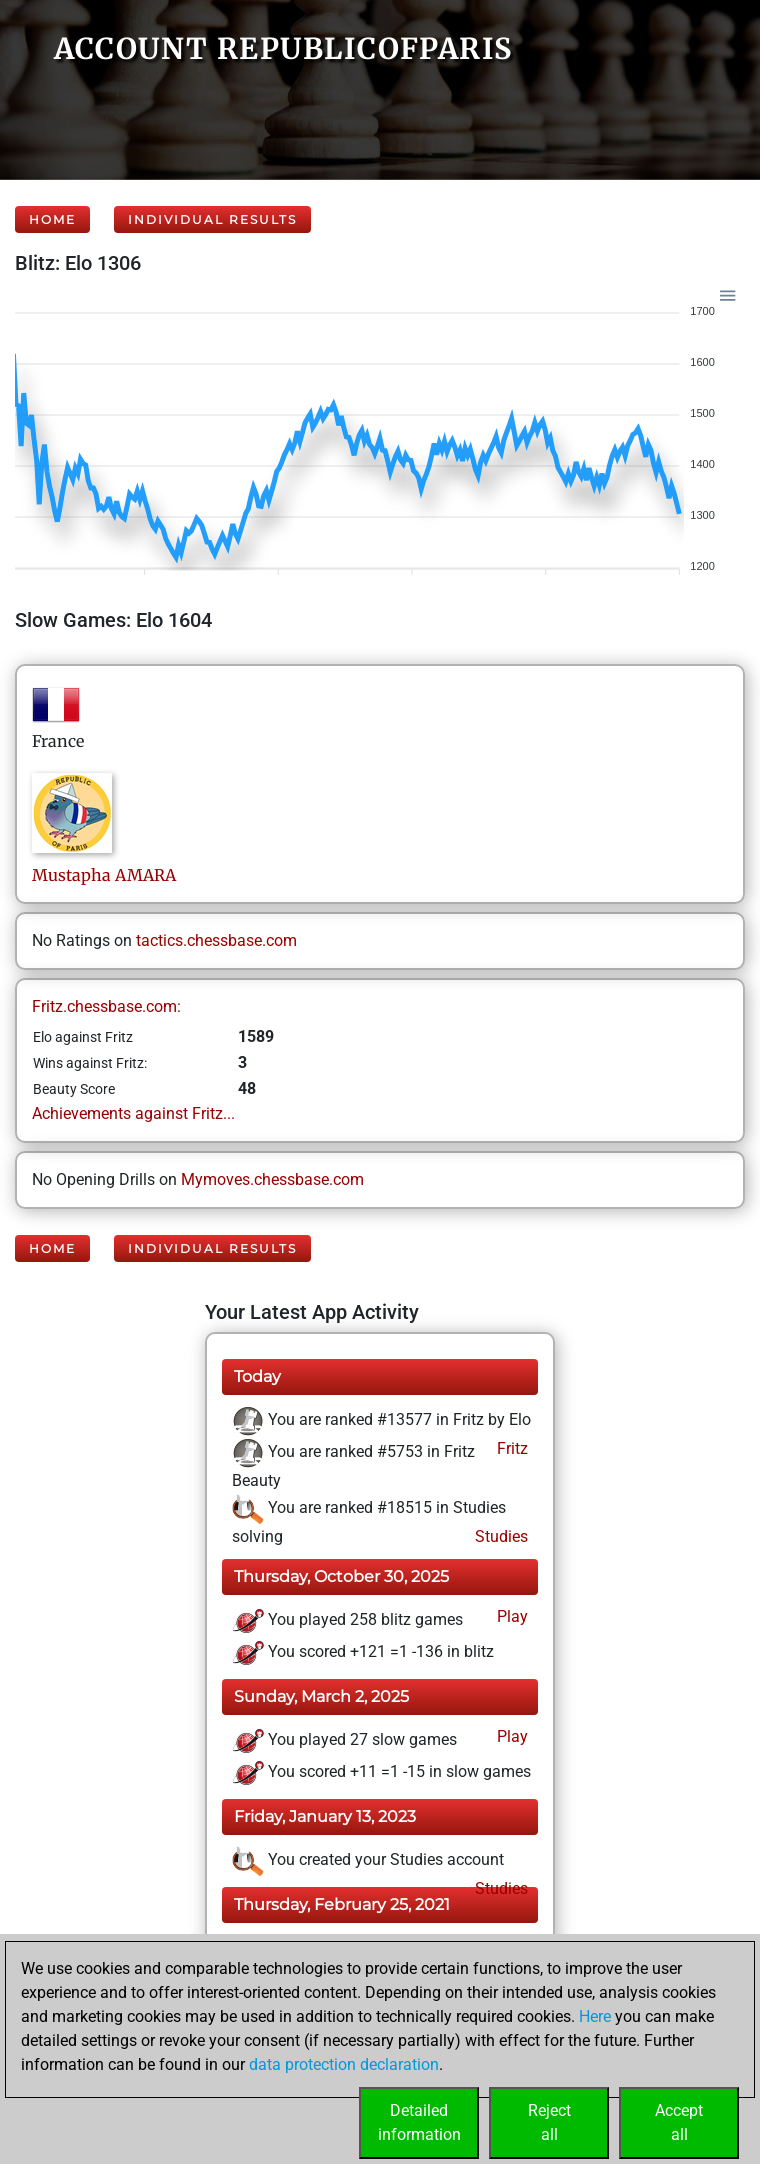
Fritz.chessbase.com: (106, 1006)
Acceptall (679, 2122)
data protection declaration (344, 2064)
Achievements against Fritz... (133, 1113)
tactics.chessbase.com (216, 940)
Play (510, 1616)
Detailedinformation (419, 2122)
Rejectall (549, 2122)
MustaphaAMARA (104, 875)
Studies (499, 1536)
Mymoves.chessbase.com (272, 1179)
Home (52, 219)
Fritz (510, 1448)
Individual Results (212, 219)
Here (595, 2016)
